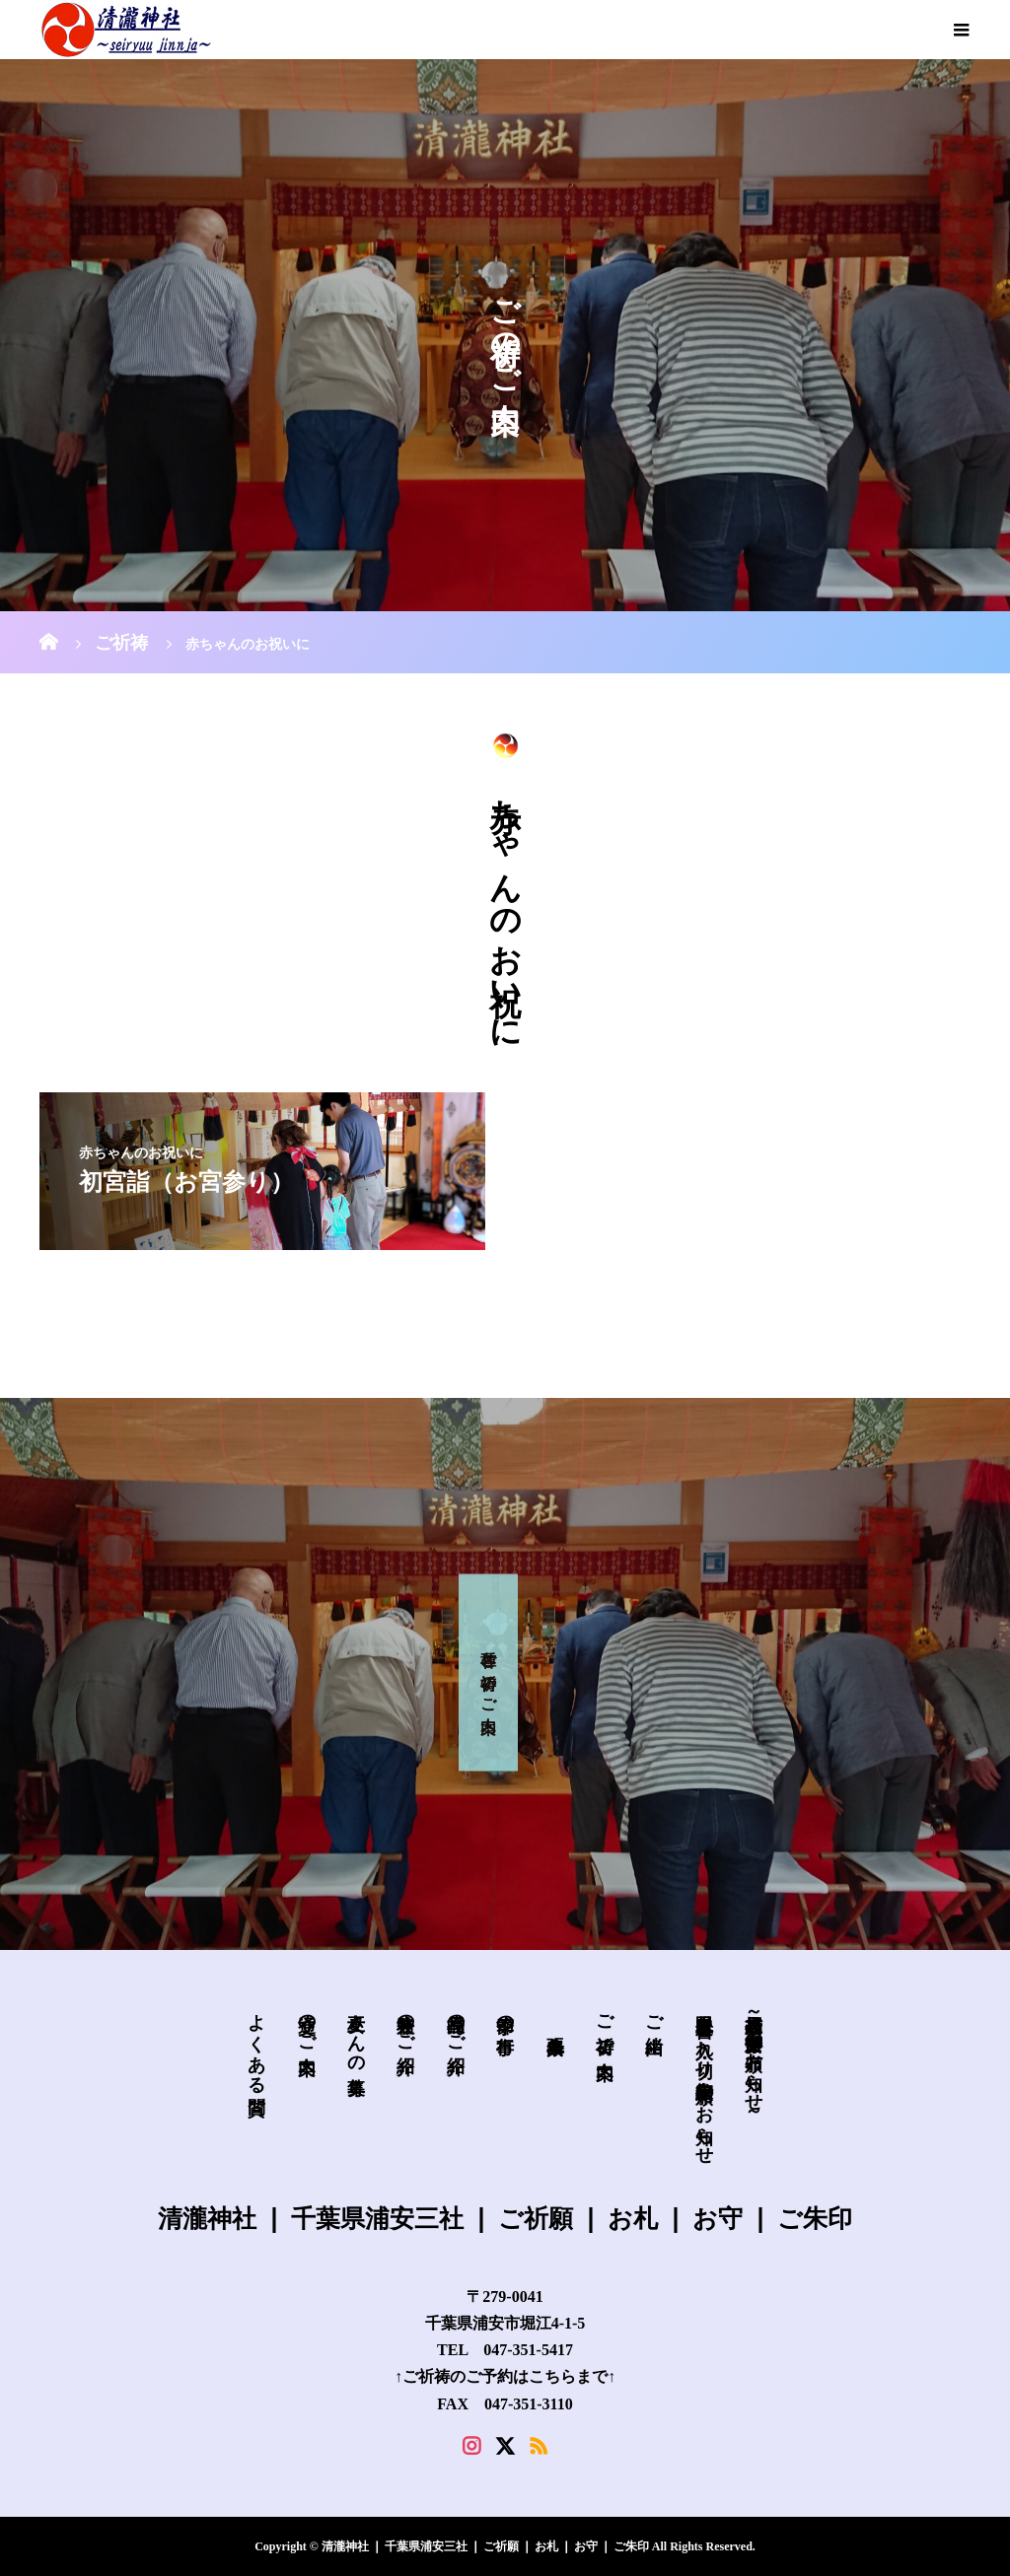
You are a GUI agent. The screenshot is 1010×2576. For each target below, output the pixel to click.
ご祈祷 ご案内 (604, 2025)
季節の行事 (505, 2013)
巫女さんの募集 (356, 2033)
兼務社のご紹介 (405, 2023)
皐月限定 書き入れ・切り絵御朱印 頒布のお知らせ (704, 2078)
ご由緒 (654, 2013)
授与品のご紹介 (456, 2023)
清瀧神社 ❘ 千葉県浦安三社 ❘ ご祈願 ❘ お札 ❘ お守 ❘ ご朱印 (504, 2218)
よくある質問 (256, 2043)
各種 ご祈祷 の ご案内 (488, 1672)
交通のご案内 (307, 2023)
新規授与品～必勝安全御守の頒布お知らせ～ (753, 2061)
